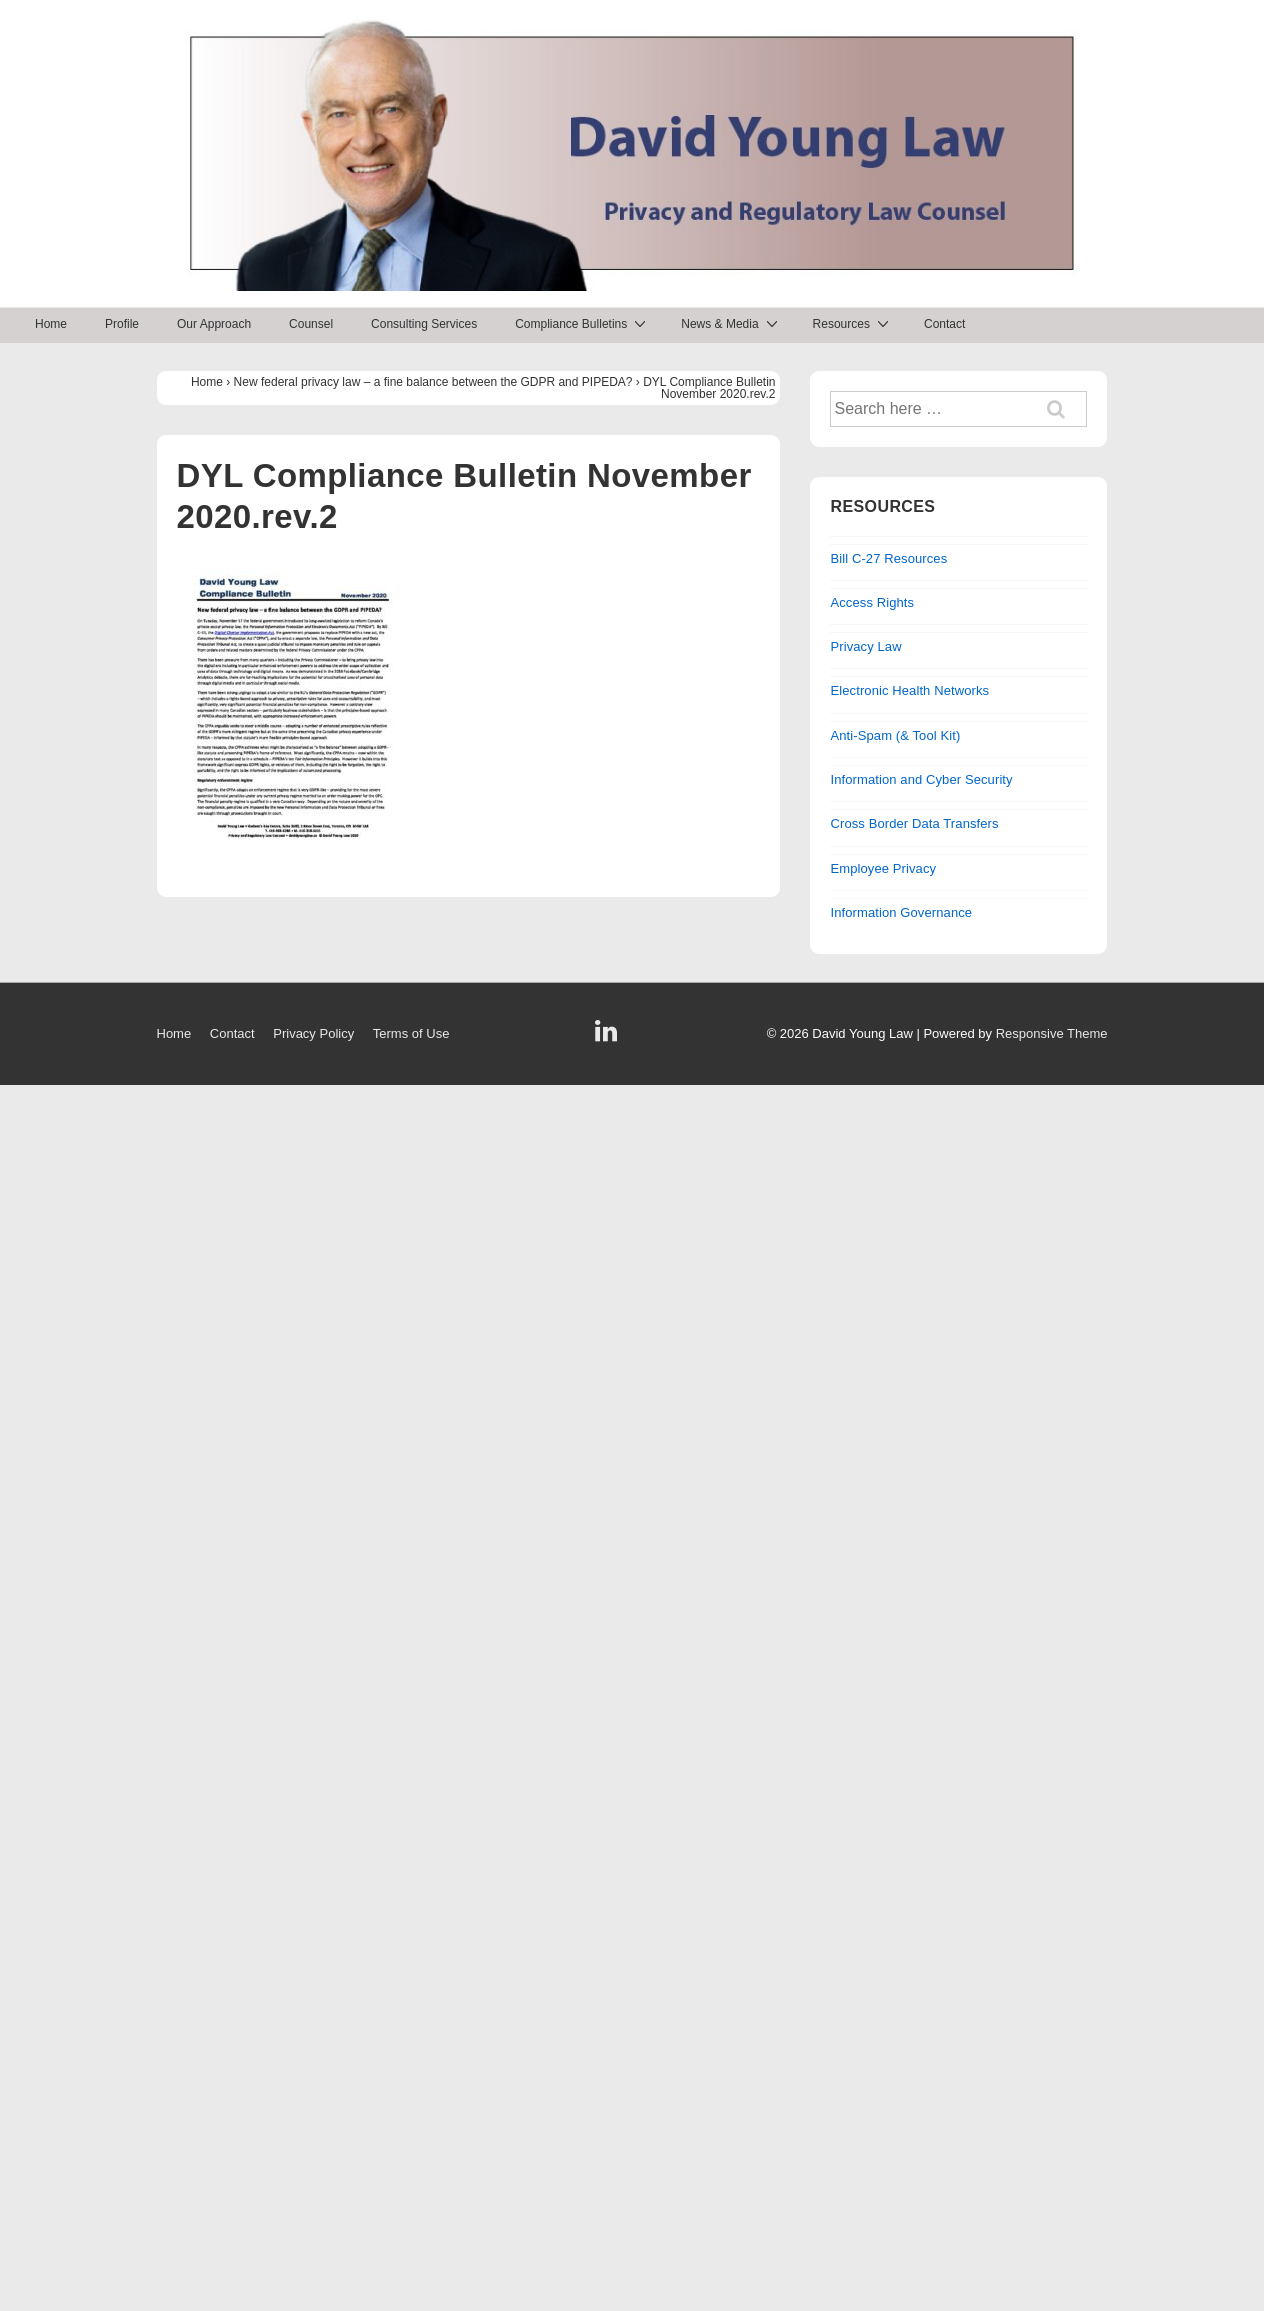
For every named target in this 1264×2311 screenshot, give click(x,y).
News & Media (731, 324)
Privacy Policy (313, 1033)
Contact (944, 324)
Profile (122, 324)
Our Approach (214, 324)
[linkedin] (608, 1037)
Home (51, 324)
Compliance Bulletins (583, 324)
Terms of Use (411, 1033)
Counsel (311, 324)
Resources (853, 324)
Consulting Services (424, 324)
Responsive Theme (1052, 1033)
